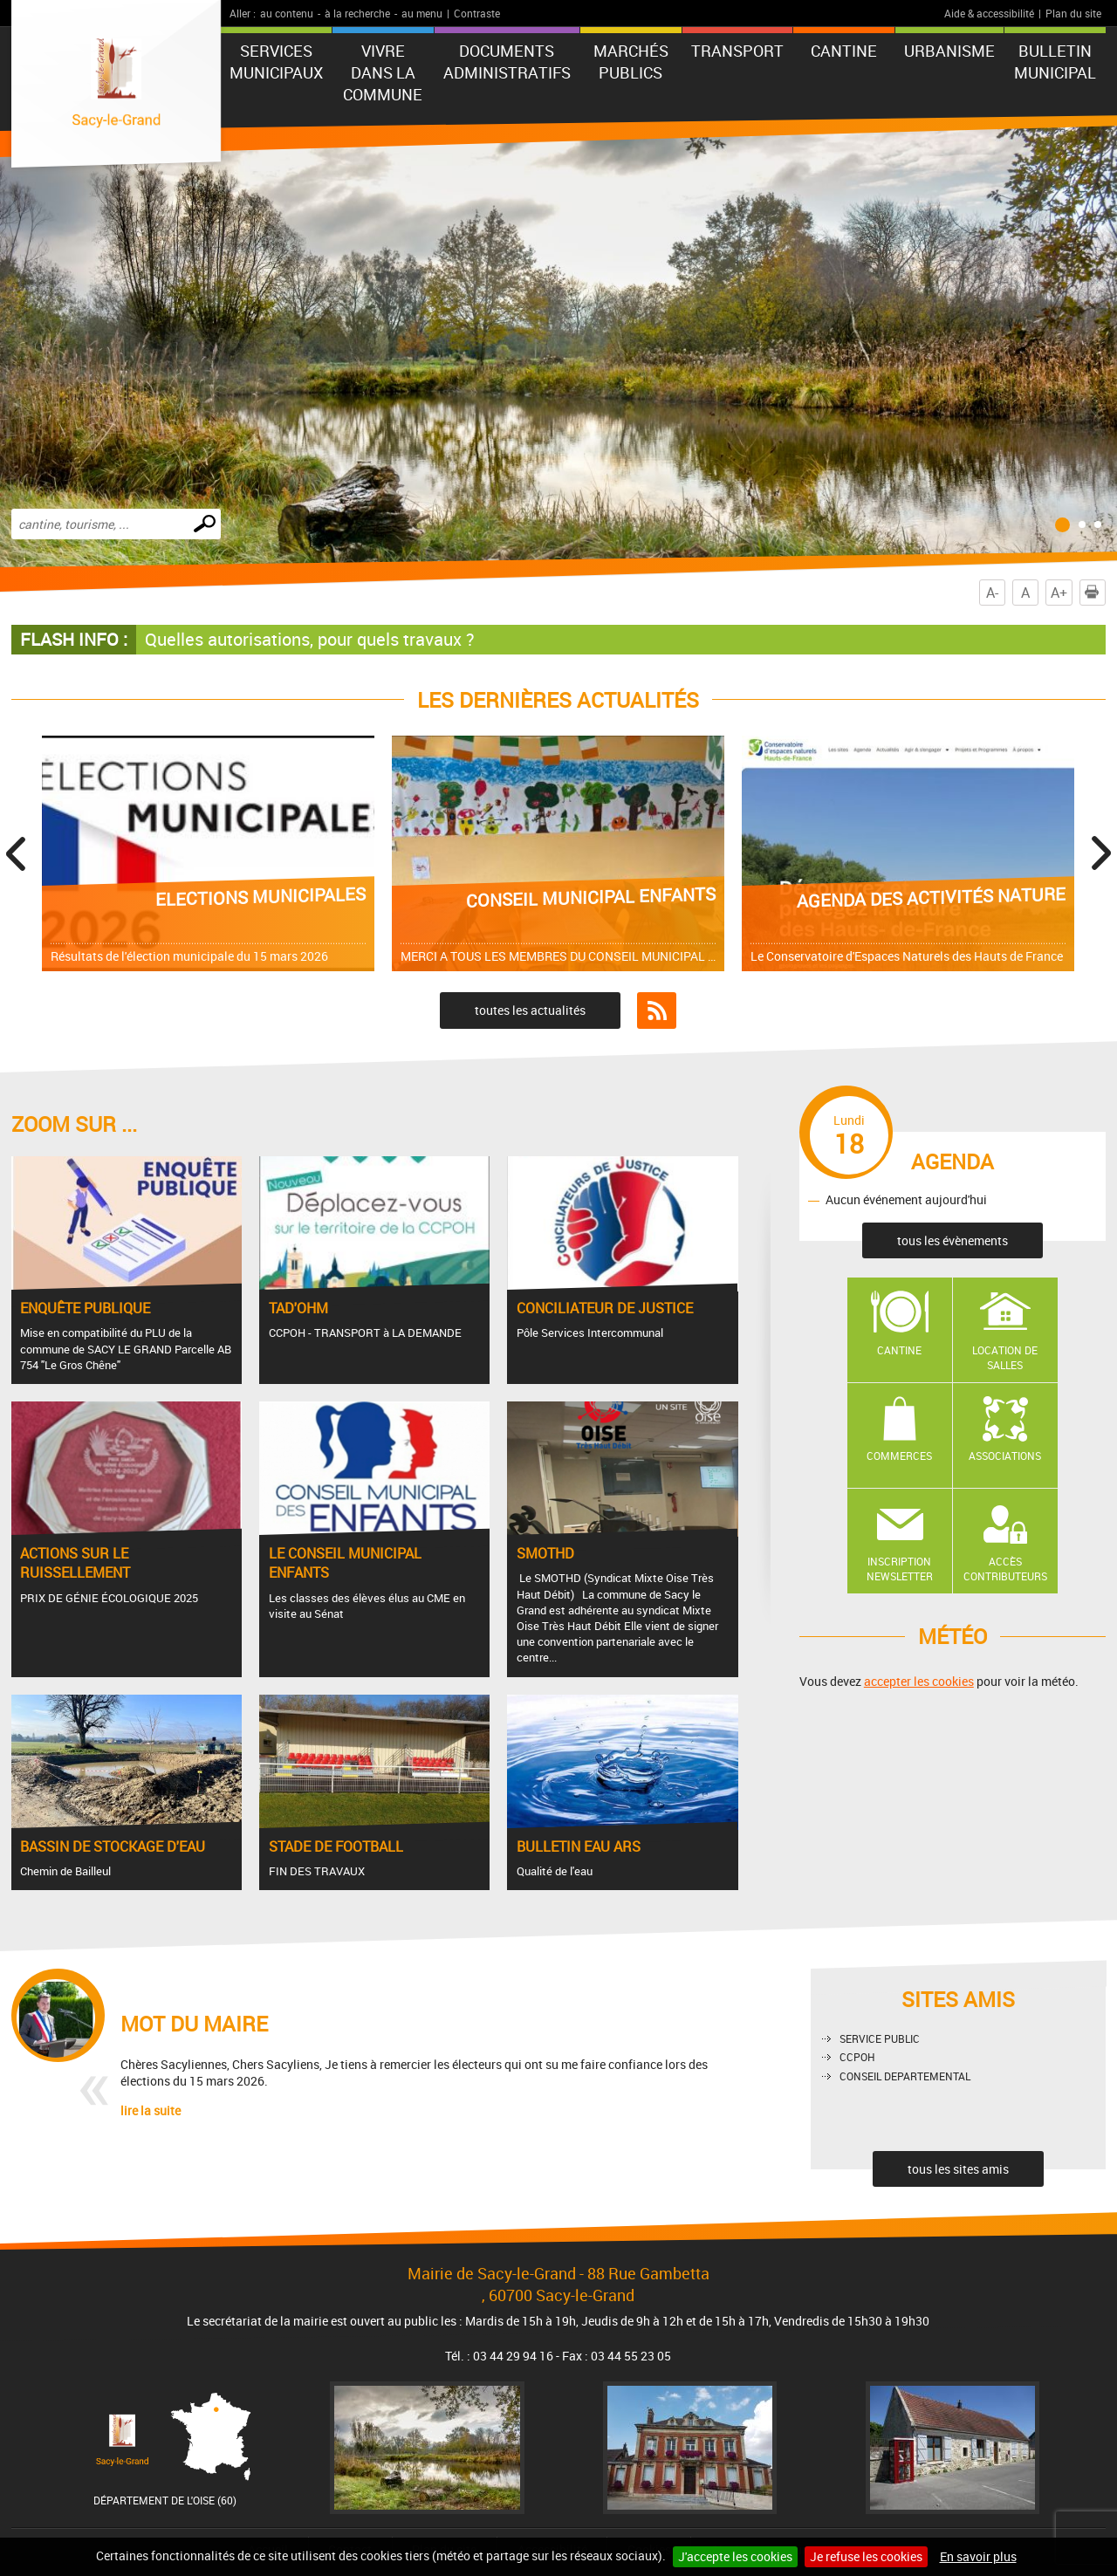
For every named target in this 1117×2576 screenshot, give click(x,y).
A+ (1059, 592)
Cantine (899, 1350)
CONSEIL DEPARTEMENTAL (904, 2076)
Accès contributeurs (1005, 1568)
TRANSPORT (737, 50)
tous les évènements (952, 1240)
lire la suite (150, 2110)
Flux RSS (656, 1010)
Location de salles (1005, 1357)
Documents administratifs (507, 61)
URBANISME (949, 50)
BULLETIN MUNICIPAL (1055, 61)
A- (992, 592)
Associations (1005, 1456)
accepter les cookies (919, 1681)
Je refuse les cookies (866, 2556)
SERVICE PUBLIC (879, 2038)
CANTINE (844, 50)
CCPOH (857, 2057)
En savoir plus (978, 2556)
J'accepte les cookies (735, 2556)
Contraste (477, 13)
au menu (421, 13)
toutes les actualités (530, 1010)
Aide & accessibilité (989, 13)
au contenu (286, 13)
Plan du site (1073, 13)
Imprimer (1095, 592)
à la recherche (357, 13)
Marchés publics (630, 61)
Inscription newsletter (900, 1568)
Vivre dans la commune (382, 72)
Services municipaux (276, 61)
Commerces (899, 1456)
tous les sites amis (958, 2169)
